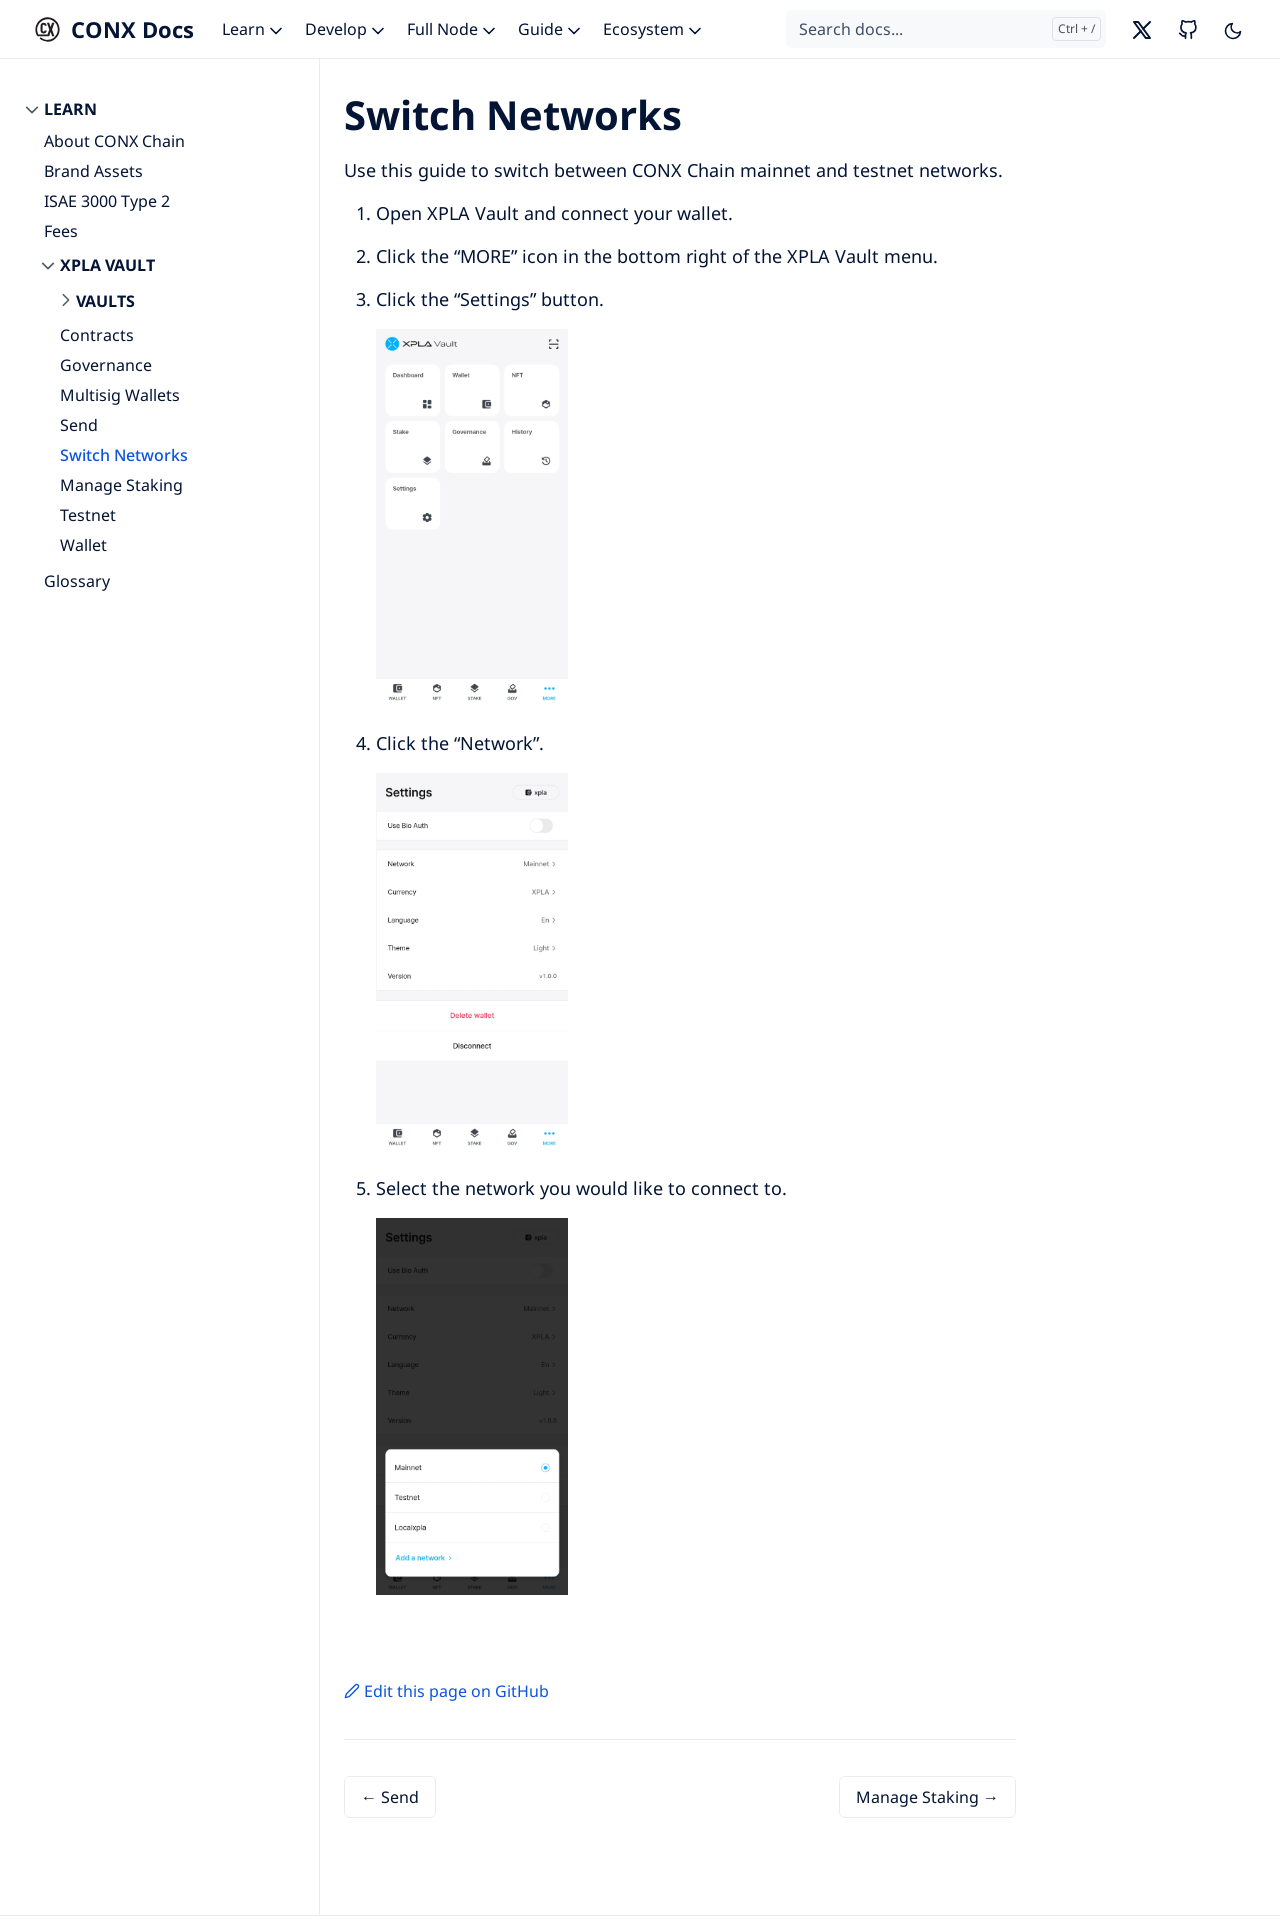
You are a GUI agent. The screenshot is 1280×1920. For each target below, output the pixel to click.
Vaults (105, 301)
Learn (70, 109)
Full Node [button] (453, 29)
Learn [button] (254, 29)
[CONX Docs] (109, 29)
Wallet (83, 545)
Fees (61, 231)
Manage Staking (121, 485)
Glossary (77, 581)
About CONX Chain (114, 141)
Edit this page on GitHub (446, 1691)
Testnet (88, 515)
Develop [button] (346, 29)
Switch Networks (124, 455)
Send (79, 425)
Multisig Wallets (120, 395)
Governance (106, 365)
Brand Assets (93, 171)
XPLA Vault (107, 265)
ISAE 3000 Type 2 (107, 201)
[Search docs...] (946, 29)
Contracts (97, 335)
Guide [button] (551, 29)
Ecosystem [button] (654, 29)
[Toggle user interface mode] (1233, 29)
